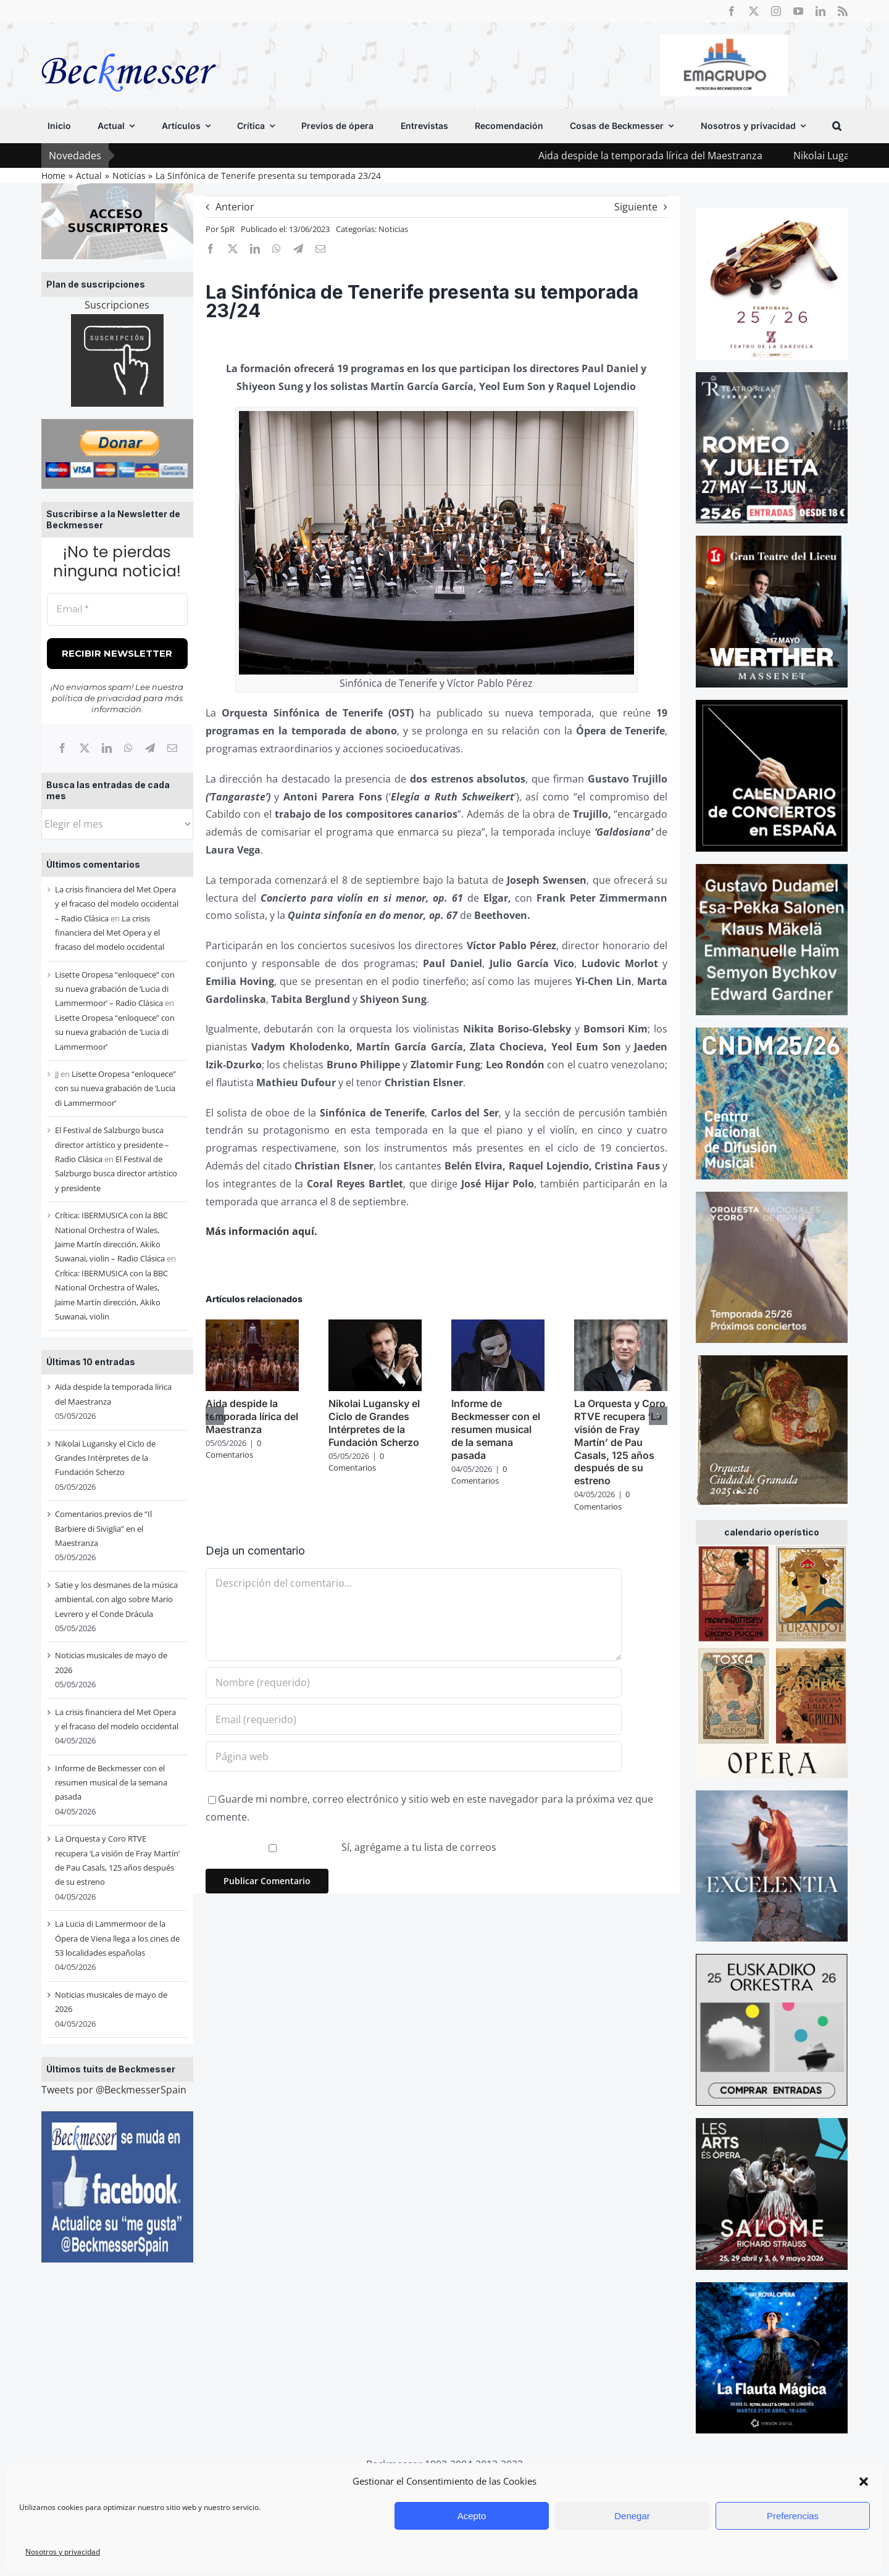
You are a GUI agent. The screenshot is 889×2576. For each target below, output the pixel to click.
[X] (84, 748)
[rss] (843, 11)
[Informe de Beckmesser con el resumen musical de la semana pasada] (498, 1326)
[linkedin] (820, 11)
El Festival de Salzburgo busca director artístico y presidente (116, 1173)
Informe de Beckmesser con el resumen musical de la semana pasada (111, 1783)
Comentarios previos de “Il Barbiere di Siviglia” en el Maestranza (103, 1528)
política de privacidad (96, 698)
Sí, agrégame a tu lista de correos (352, 1847)
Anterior (234, 207)
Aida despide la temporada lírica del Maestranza (687, 155)
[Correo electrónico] (172, 748)
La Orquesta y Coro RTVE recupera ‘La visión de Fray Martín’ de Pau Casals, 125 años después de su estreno (620, 1442)
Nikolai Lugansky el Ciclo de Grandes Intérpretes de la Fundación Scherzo (105, 1458)
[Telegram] (150, 748)
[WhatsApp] (128, 748)
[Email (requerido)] (414, 1719)
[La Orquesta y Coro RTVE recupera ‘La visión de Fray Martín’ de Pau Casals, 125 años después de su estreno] (620, 1326)
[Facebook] (62, 748)
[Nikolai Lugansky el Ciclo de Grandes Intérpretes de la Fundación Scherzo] (375, 1326)
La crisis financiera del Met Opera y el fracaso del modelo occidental (109, 933)
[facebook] (732, 11)
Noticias (393, 229)
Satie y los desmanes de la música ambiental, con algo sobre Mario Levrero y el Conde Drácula (116, 1599)
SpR (227, 229)
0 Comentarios (233, 1449)
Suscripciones (117, 305)
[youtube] (798, 11)
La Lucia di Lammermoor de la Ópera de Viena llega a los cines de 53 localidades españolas (117, 1938)
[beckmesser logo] (128, 44)
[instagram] (776, 11)
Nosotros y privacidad (62, 2551)
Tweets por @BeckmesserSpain (113, 2089)
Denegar (632, 2516)
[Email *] (117, 609)
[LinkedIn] (107, 748)
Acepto (471, 2516)
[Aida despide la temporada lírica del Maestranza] (252, 1326)
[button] (864, 2481)
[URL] (414, 1756)
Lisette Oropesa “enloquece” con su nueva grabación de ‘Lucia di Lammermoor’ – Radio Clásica (115, 989)
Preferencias (793, 2516)
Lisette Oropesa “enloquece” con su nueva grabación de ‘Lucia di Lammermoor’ (115, 1032)
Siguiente (635, 207)
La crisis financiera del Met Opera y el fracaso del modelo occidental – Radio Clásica (116, 904)
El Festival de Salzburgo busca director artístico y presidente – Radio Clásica (112, 1144)
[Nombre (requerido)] (414, 1682)
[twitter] (754, 11)
